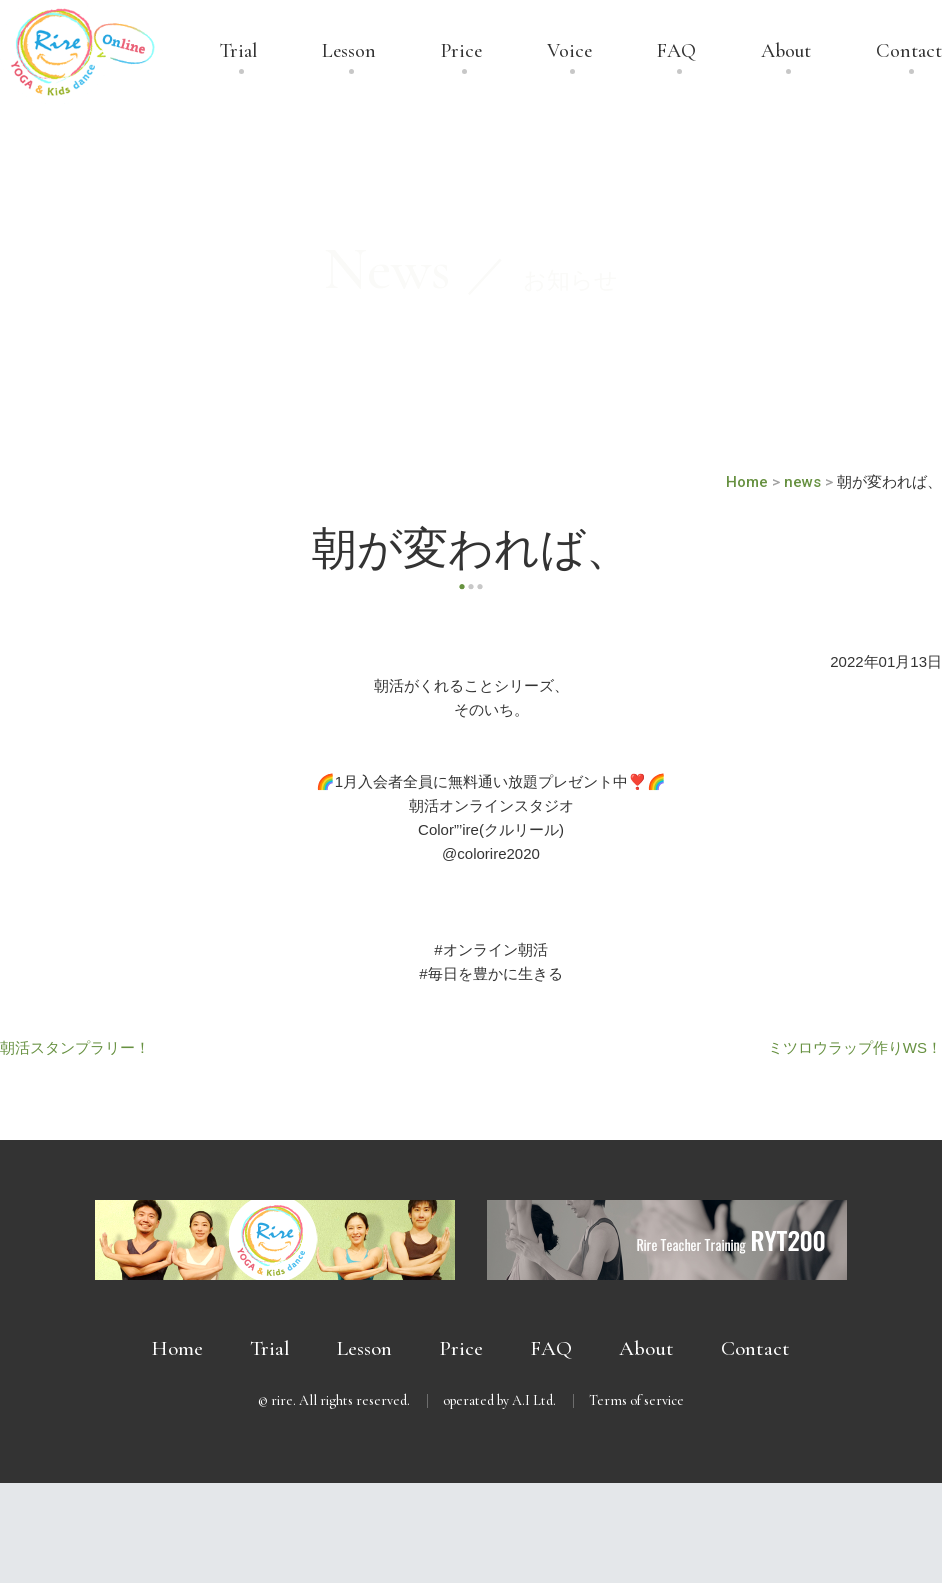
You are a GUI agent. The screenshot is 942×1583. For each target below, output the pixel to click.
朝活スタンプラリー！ (75, 1047)
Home (177, 1348)
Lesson (349, 52)
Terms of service (636, 1400)
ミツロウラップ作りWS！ (855, 1047)
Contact (909, 52)
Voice (569, 52)
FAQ (676, 52)
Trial (238, 52)
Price (461, 52)
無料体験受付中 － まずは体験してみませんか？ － (471, 1533)
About (786, 52)
